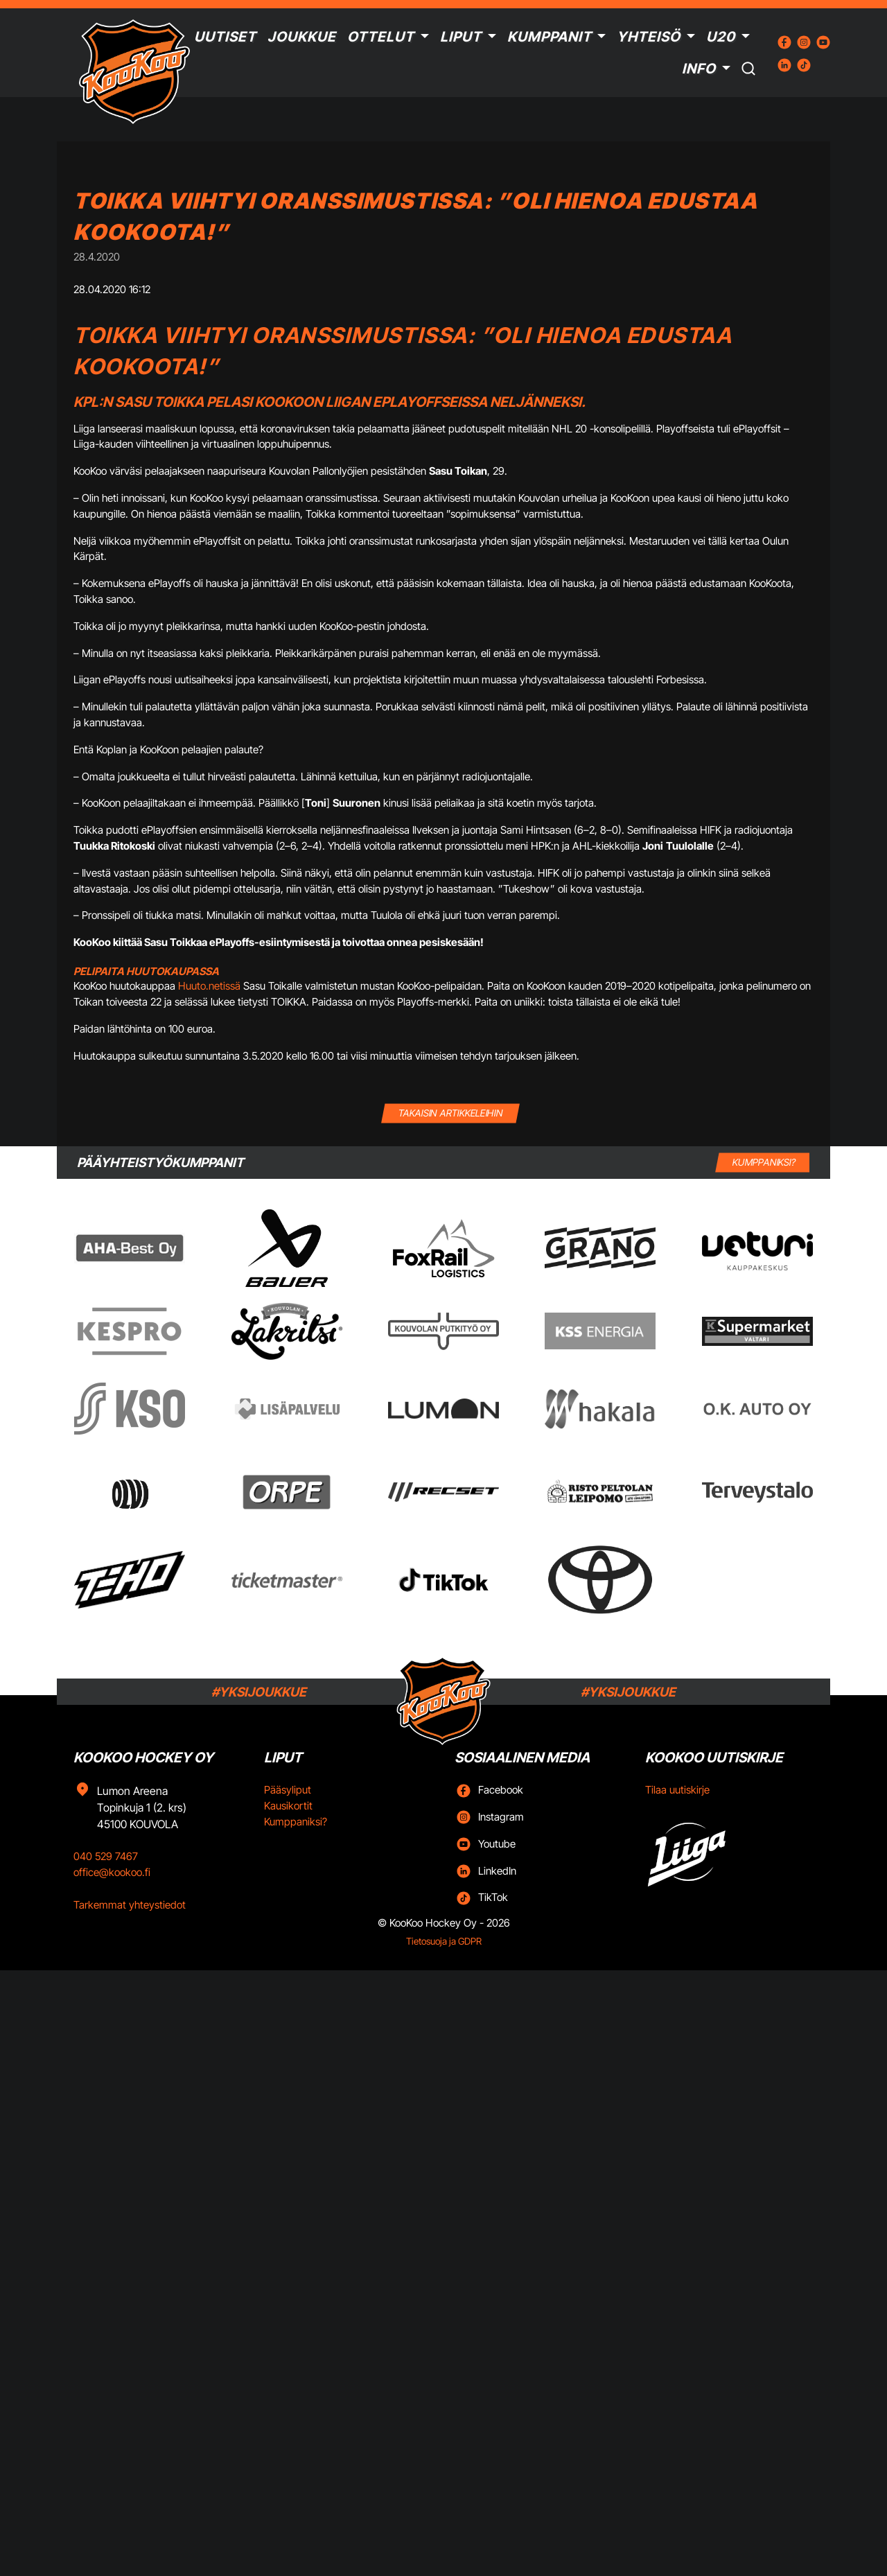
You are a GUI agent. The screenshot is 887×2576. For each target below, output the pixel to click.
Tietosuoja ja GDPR (444, 1941)
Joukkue (301, 36)
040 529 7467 (105, 1856)
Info (699, 68)
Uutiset (225, 36)
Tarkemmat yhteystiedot (129, 1904)
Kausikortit (288, 1805)
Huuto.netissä (209, 985)
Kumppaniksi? (295, 1821)
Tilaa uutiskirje (677, 1789)
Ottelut (380, 36)
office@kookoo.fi (111, 1872)
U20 (720, 36)
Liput (461, 36)
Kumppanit (549, 36)
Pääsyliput (287, 1789)
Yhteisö (648, 36)
